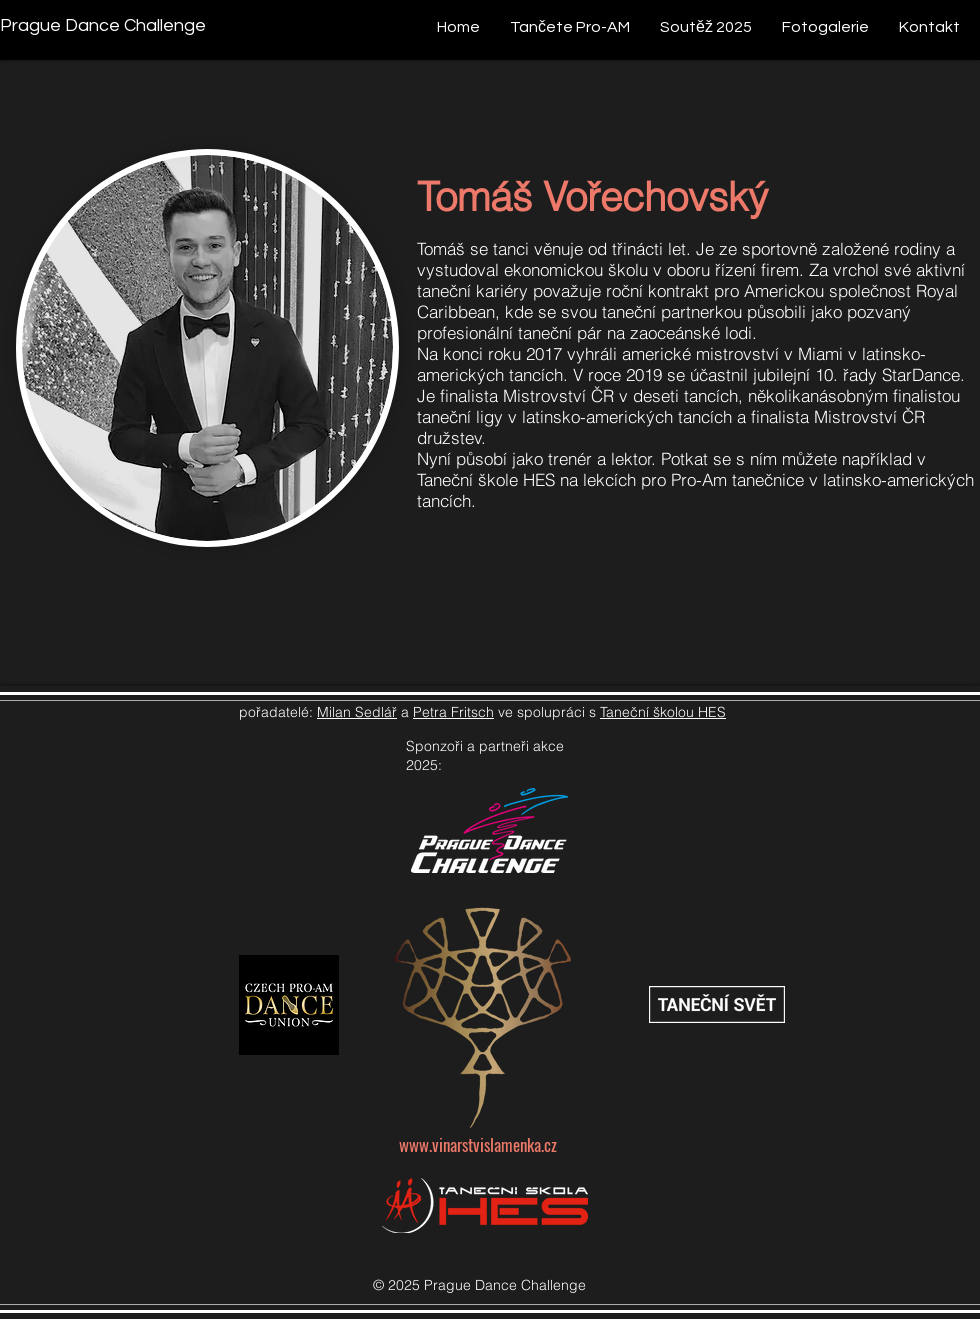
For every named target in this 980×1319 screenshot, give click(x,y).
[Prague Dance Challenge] (103, 25)
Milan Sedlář (357, 712)
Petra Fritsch (453, 712)
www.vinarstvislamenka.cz (478, 1144)
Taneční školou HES (663, 712)
